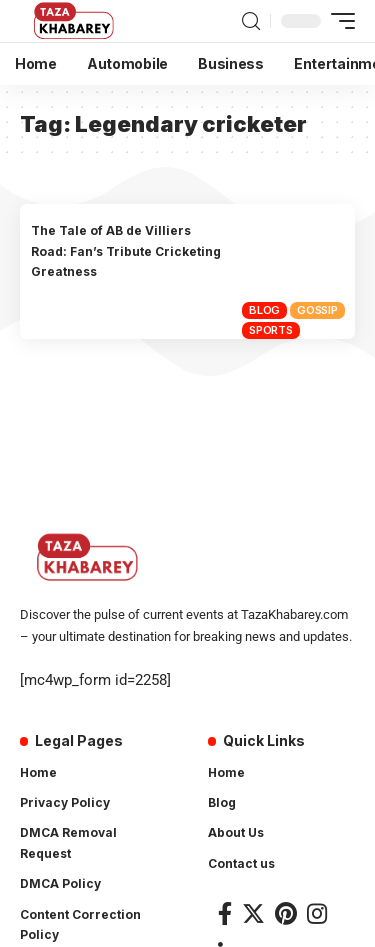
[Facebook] (225, 913)
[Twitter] (253, 913)
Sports (271, 330)
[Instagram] (317, 913)
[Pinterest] (286, 913)
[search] (251, 21)
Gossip (317, 310)
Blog (264, 310)
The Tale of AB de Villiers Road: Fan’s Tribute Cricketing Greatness (126, 251)
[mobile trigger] (338, 21)
